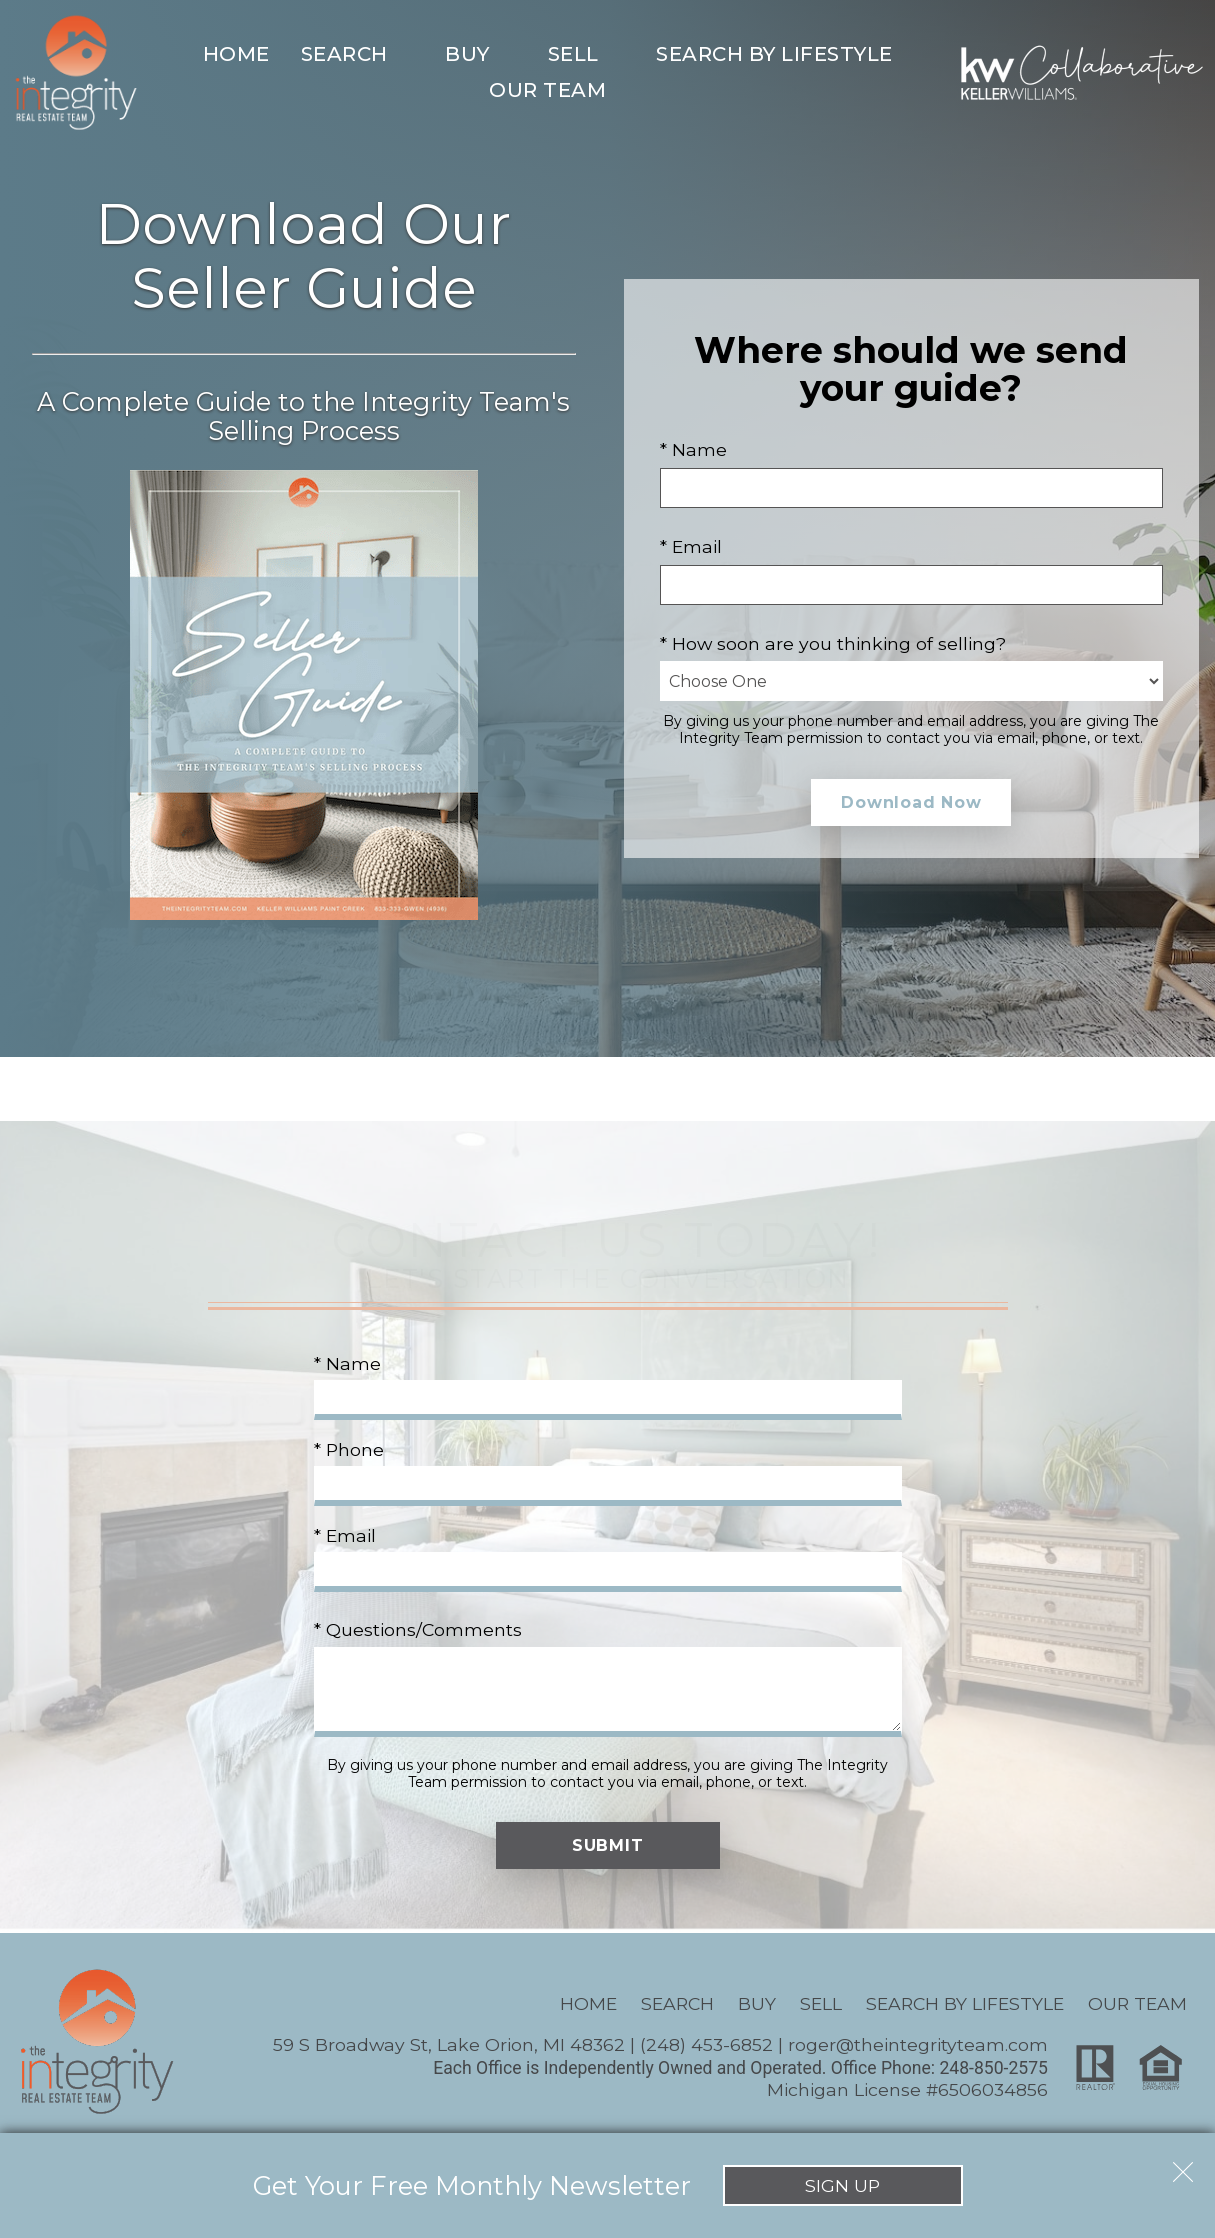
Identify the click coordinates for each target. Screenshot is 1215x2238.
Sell (821, 2003)
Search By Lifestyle (965, 2003)
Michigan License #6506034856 (907, 2089)
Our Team (1137, 2003)
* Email (691, 546)
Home (236, 54)
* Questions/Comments (418, 1629)
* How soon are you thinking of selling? (833, 643)
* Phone (349, 1449)
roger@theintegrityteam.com (918, 2044)
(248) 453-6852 (706, 2044)
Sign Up (842, 2185)
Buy (757, 2003)
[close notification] (1183, 2165)
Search (677, 2003)
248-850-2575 (993, 2068)
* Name (693, 449)
